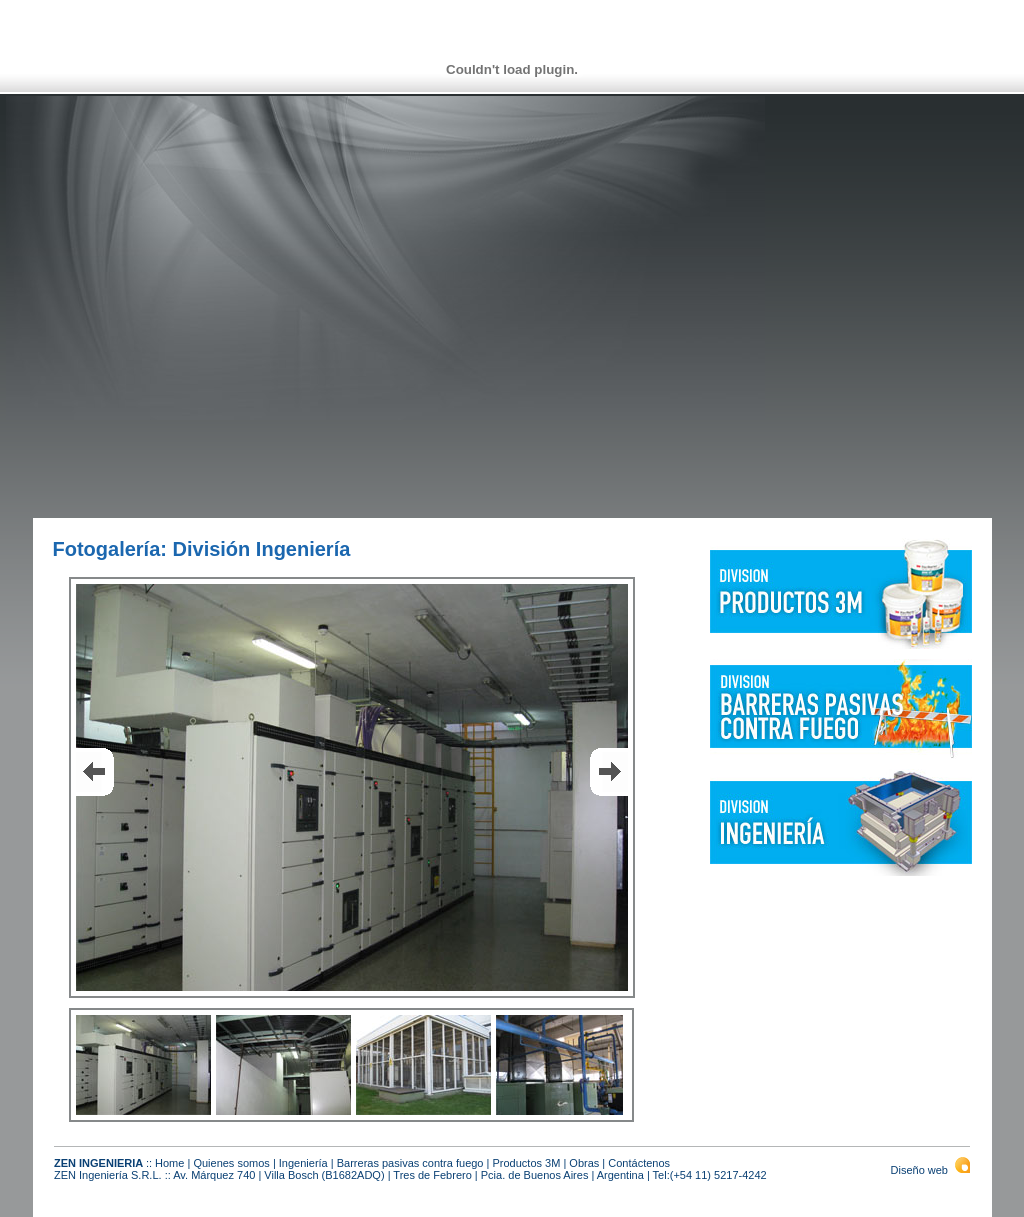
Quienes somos (231, 1163)
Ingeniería (303, 1163)
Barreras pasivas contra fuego (410, 1163)
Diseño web (930, 1170)
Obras (584, 1163)
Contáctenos (639, 1163)
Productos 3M (526, 1163)
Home (169, 1163)
